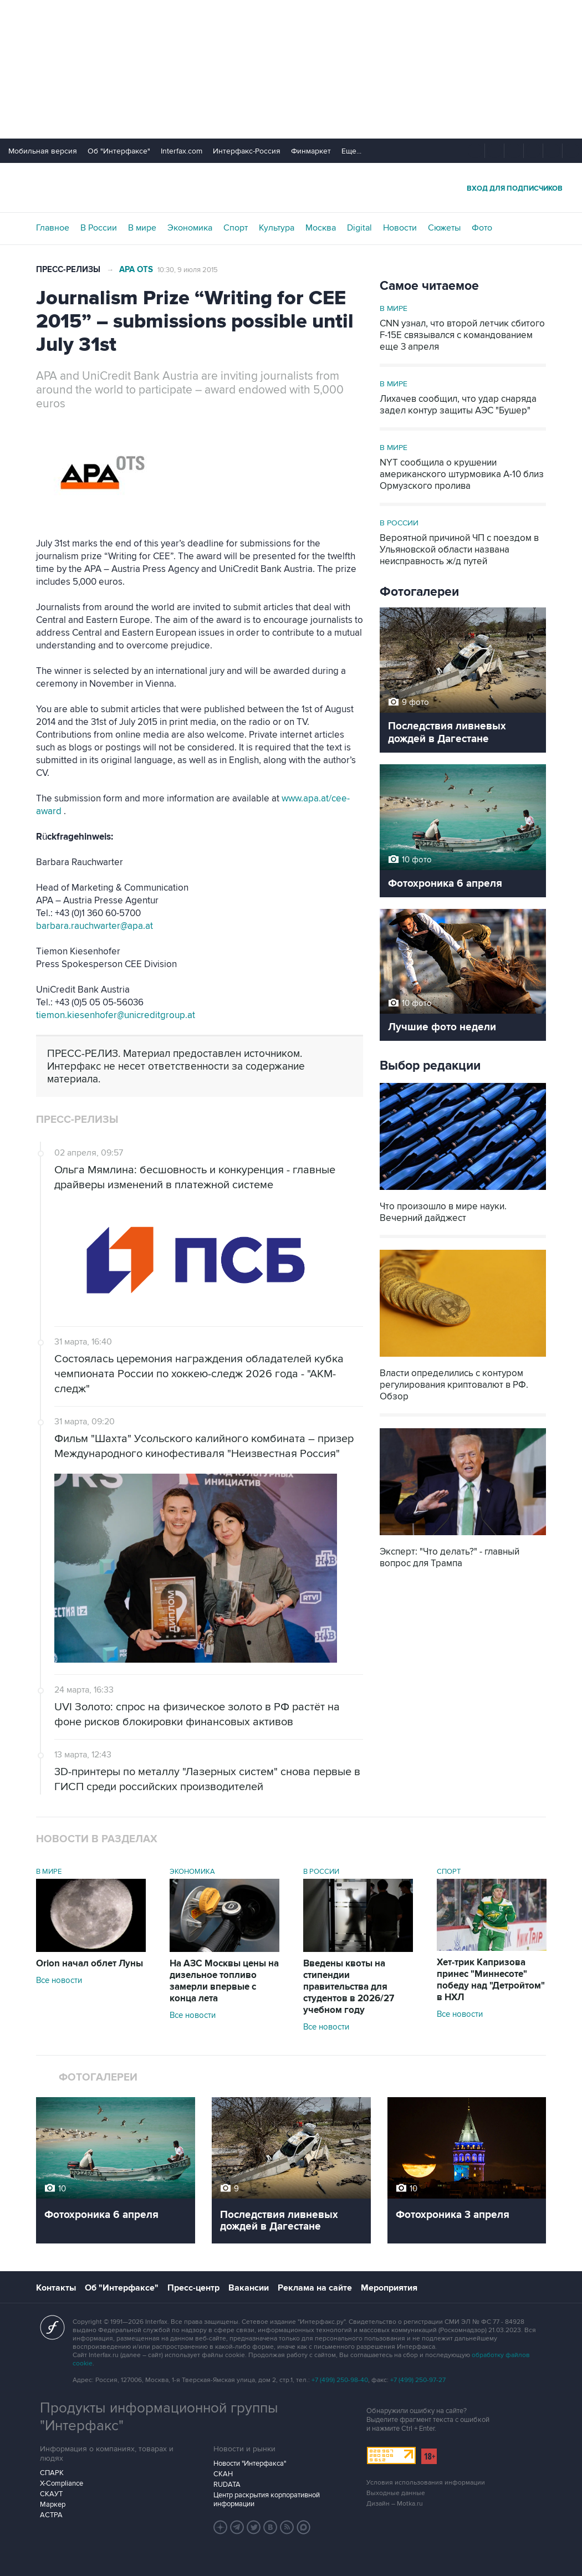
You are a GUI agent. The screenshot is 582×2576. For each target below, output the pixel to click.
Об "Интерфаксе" (119, 151)
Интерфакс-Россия (246, 151)
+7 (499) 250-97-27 (418, 2380)
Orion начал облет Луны (89, 1963)
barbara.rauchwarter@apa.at (94, 926)
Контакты (56, 2287)
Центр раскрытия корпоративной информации (266, 2499)
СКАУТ (51, 2494)
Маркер (52, 2504)
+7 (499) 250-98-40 (340, 2380)
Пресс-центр (193, 2287)
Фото (482, 228)
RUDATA (227, 2484)
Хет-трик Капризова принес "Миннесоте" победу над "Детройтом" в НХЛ (491, 1980)
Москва (320, 228)
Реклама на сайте (315, 2287)
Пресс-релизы (68, 269)
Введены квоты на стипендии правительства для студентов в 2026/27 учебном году (348, 1987)
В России (98, 228)
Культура (276, 228)
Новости (400, 228)
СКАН (223, 2474)
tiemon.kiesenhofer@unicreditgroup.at (115, 1015)
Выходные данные (395, 2493)
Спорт (235, 228)
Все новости (59, 1980)
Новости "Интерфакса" (249, 2463)
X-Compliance (61, 2483)
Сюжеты (444, 228)
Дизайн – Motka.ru (394, 2504)
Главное (52, 228)
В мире (142, 228)
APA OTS (136, 269)
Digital (359, 228)
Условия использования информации (425, 2482)
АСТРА (51, 2515)
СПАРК (52, 2472)
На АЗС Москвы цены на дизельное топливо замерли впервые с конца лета (224, 1981)
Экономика (189, 228)
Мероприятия (389, 2287)
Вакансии (248, 2287)
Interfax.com (181, 151)
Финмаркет (311, 151)
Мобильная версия (42, 151)
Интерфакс (291, 187)
